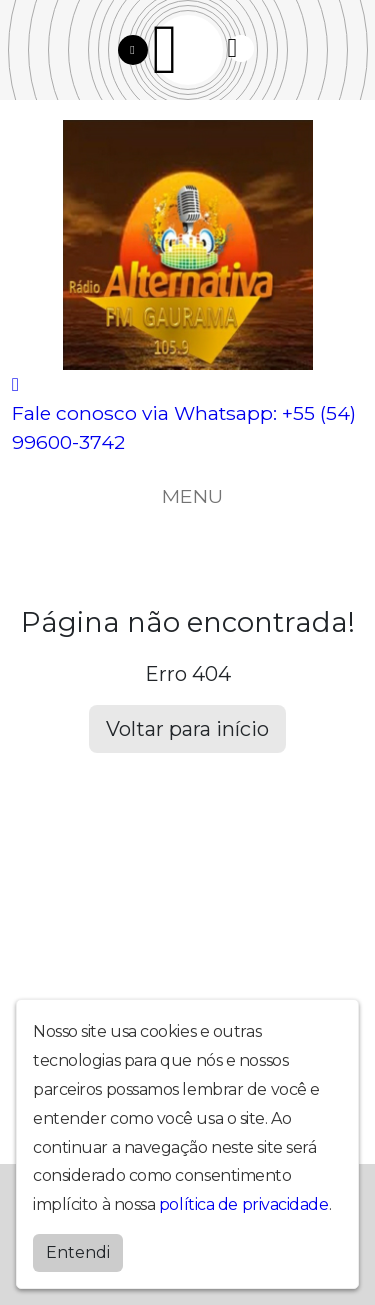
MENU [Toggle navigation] (188, 496)
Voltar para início (187, 729)
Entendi (78, 1252)
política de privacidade (244, 1204)
